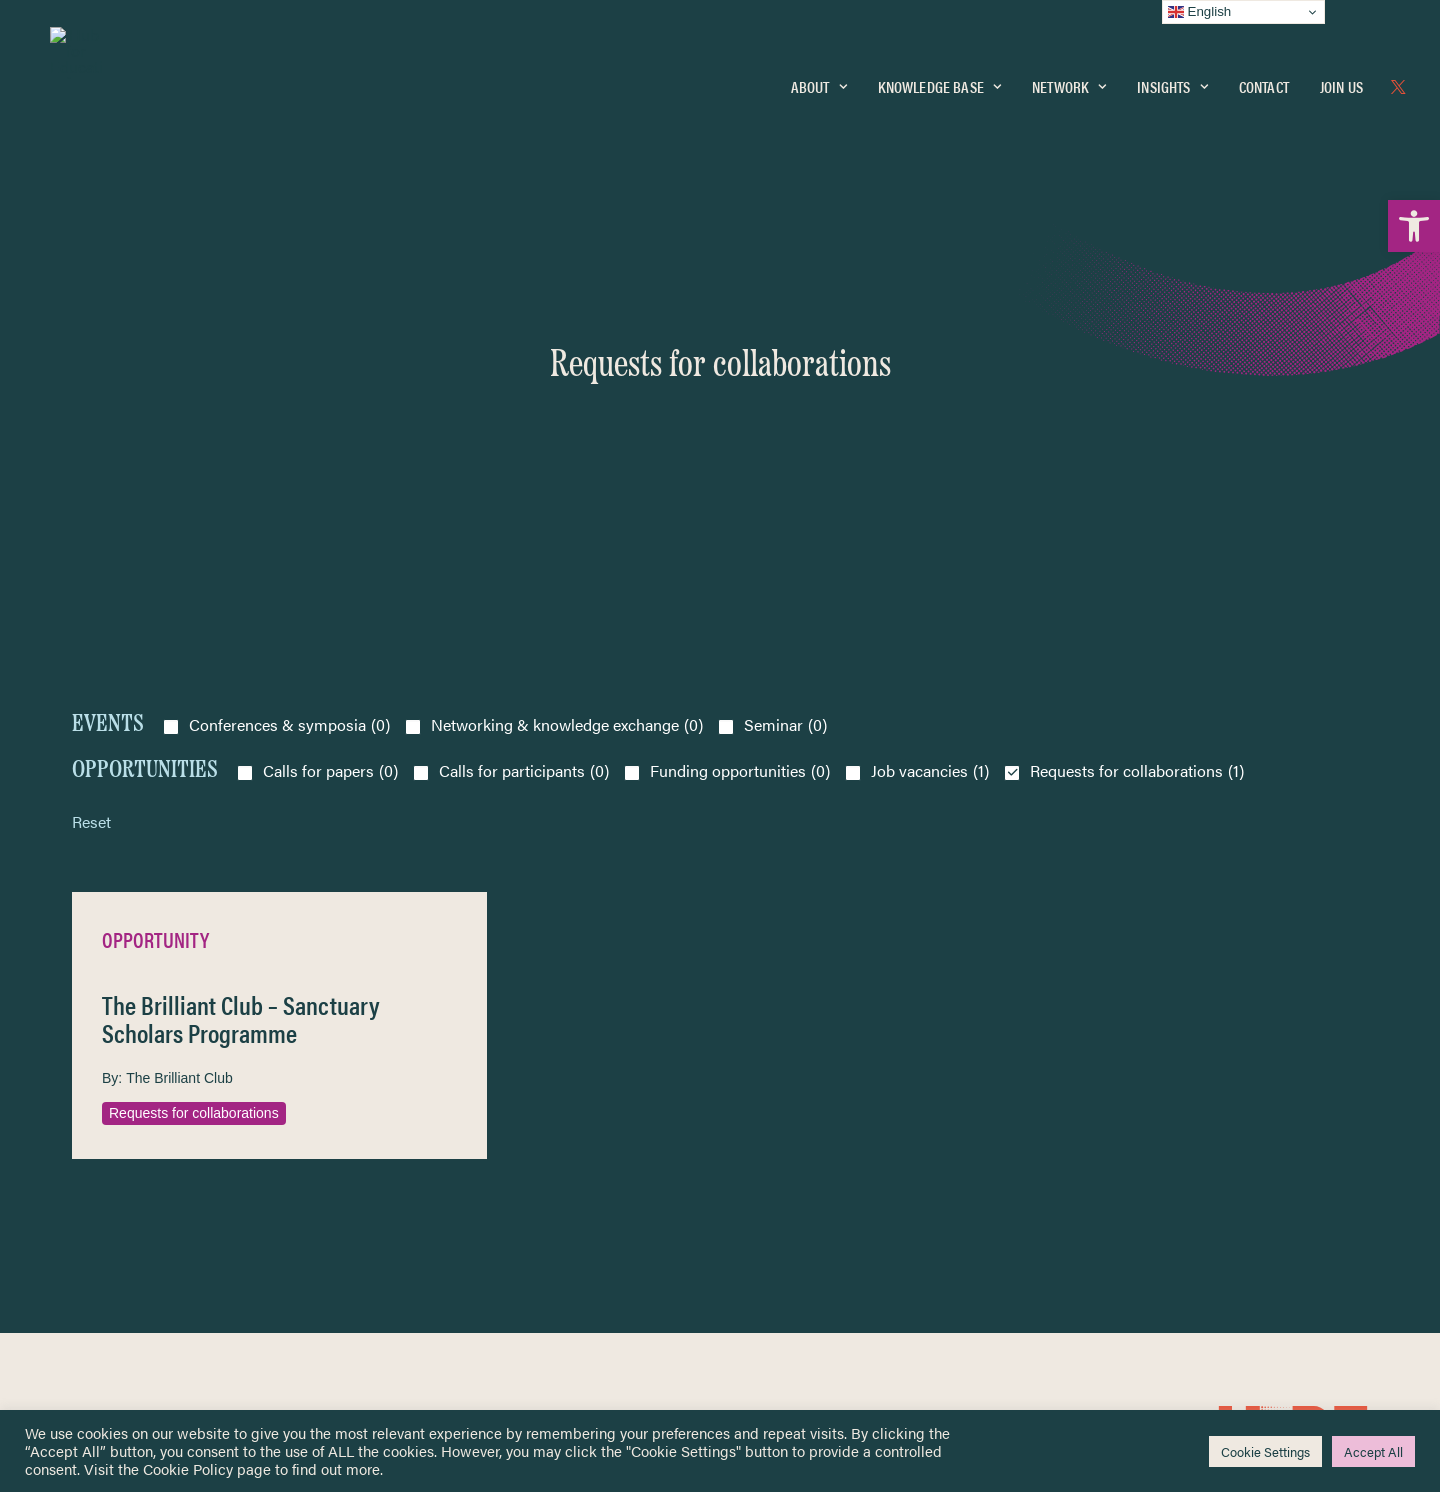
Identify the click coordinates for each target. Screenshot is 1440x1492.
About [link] (819, 86)
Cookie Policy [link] (188, 1468)
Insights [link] (1172, 86)
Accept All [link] (1373, 1451)
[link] (1414, 226)
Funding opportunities (740, 491)
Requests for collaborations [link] (194, 833)
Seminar (785, 445)
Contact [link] (1264, 86)
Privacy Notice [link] (779, 1136)
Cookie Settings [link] (1265, 1451)
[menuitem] (819, 87)
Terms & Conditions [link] (793, 1159)
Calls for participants (524, 491)
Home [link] (91, 1135)
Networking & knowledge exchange (567, 445)
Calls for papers (330, 491)
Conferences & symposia (289, 445)
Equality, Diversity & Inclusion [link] (821, 1183)
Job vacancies (930, 491)
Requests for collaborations (1137, 491)
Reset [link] (91, 541)
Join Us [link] (1341, 86)
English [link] (1199, 12)
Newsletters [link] (121, 1224)
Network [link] (1069, 86)
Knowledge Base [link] (939, 86)
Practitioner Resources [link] (803, 1288)
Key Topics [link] (768, 1311)
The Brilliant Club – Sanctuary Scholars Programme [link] (241, 739)
